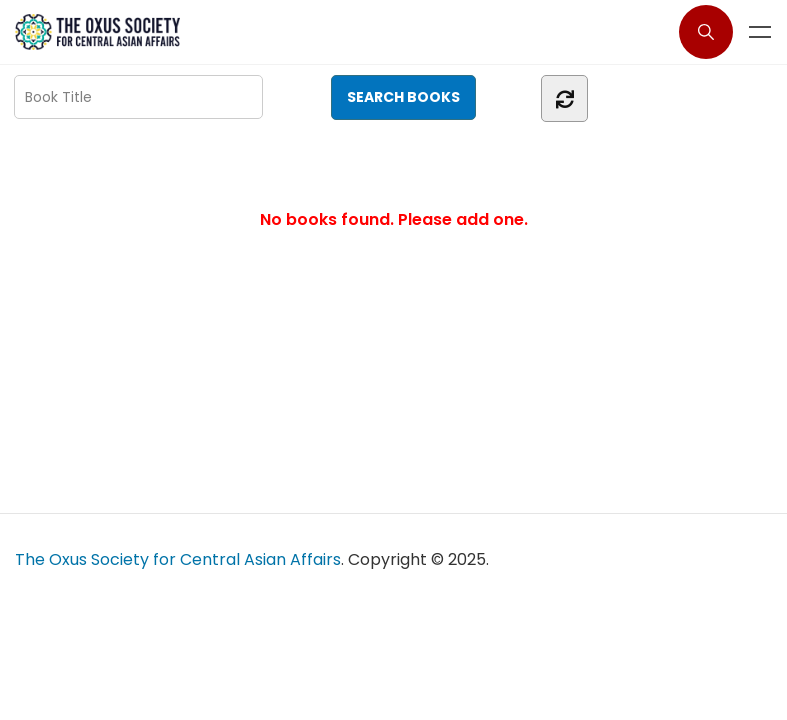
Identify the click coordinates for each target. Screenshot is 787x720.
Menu (760, 32)
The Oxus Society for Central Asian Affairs (178, 559)
